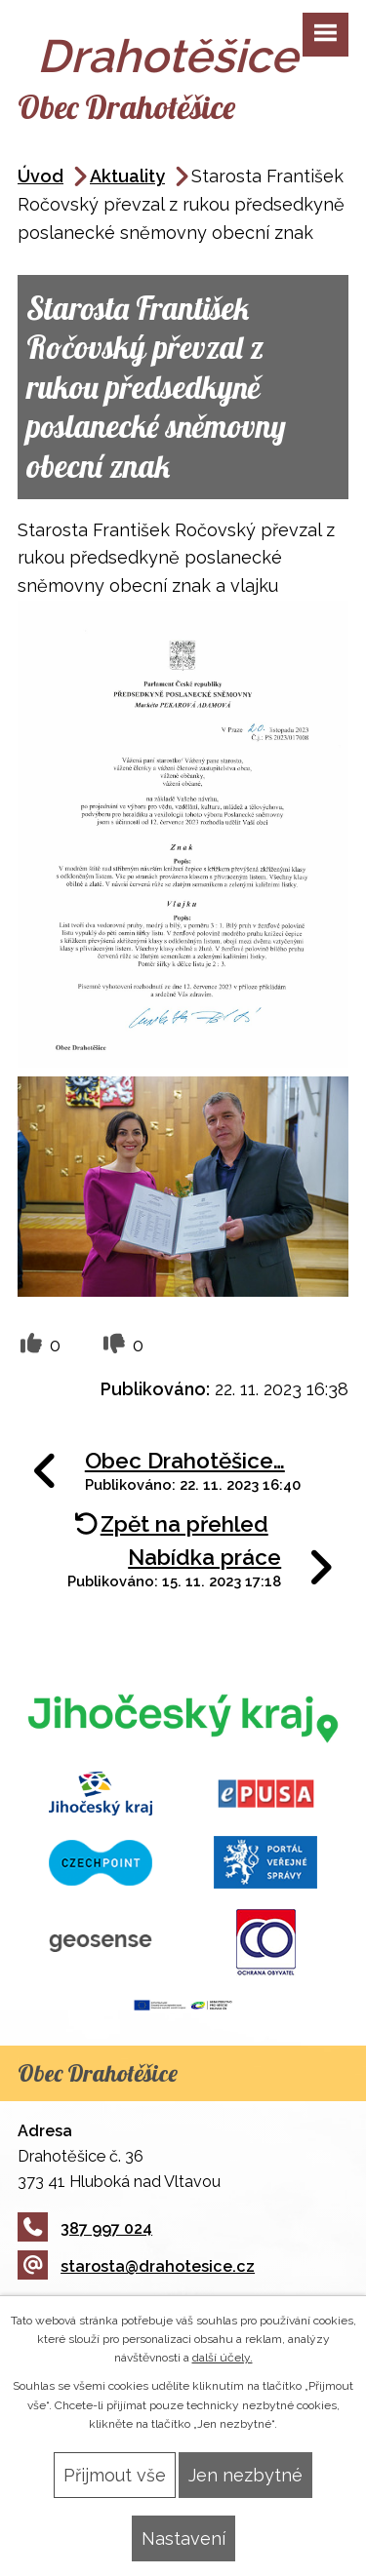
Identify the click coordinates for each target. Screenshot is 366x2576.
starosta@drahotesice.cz (136, 2266)
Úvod (40, 176)
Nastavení (183, 2538)
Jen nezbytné (245, 2475)
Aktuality (127, 176)
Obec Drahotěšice (126, 107)
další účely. (222, 2357)
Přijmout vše (114, 2475)
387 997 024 (85, 2228)
